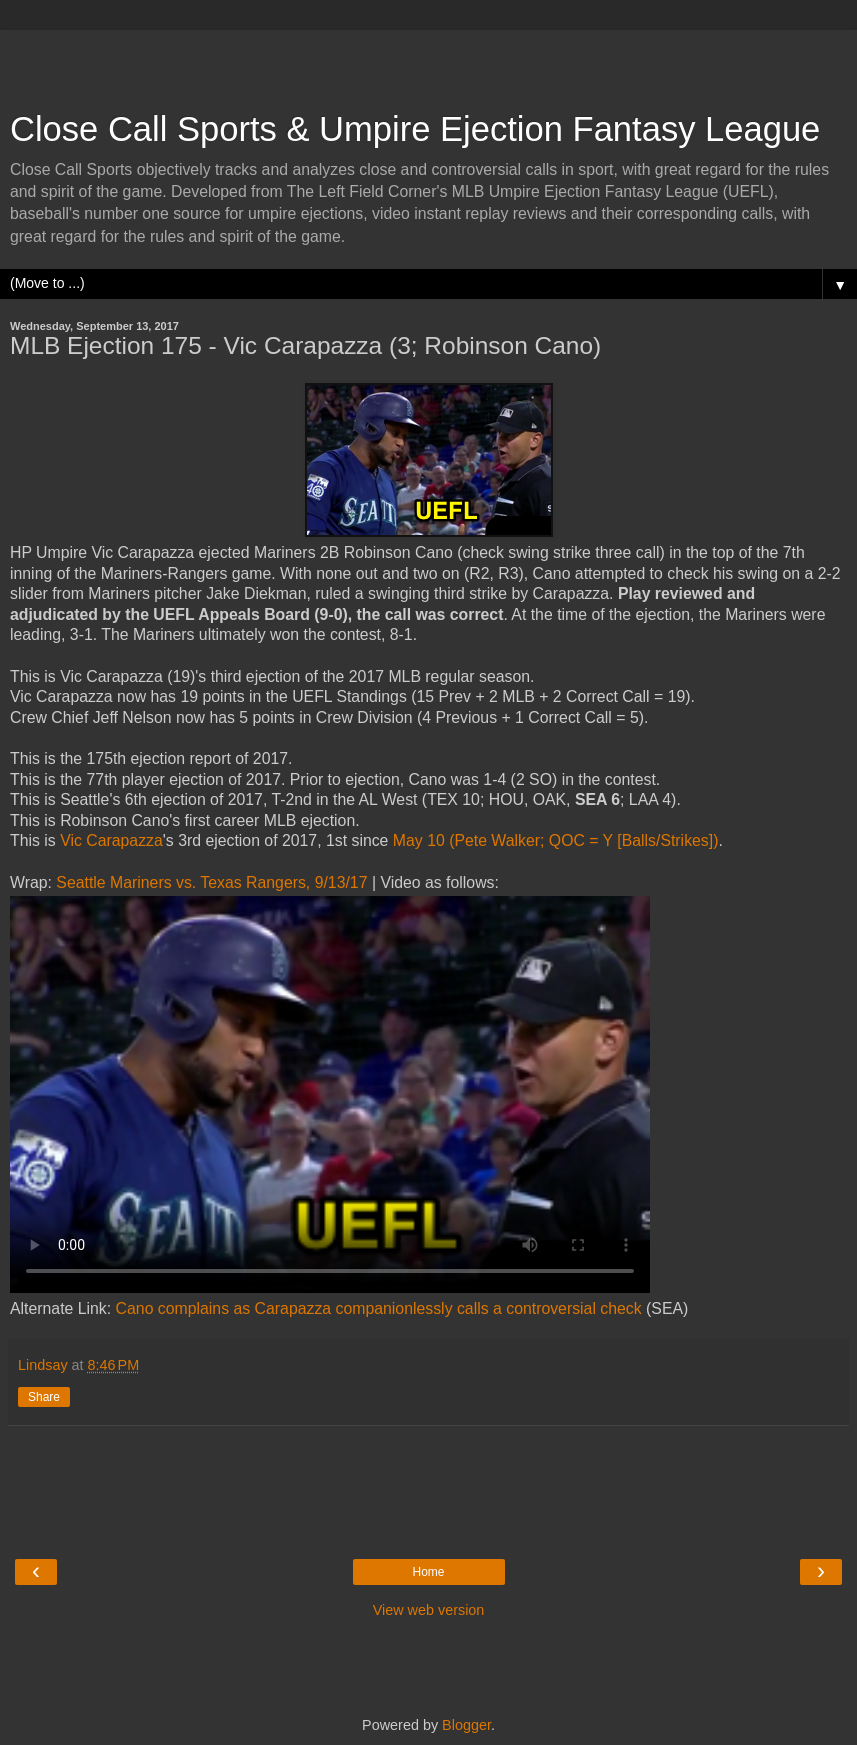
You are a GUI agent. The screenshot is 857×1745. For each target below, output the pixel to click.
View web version (429, 1610)
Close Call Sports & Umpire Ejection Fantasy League (415, 129)
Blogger (466, 1725)
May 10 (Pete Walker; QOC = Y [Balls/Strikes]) (556, 840)
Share (44, 1397)
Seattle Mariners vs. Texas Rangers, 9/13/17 (211, 882)
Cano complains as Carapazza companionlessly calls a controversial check (379, 1308)
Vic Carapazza (111, 840)
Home (428, 1572)
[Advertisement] (429, 60)
